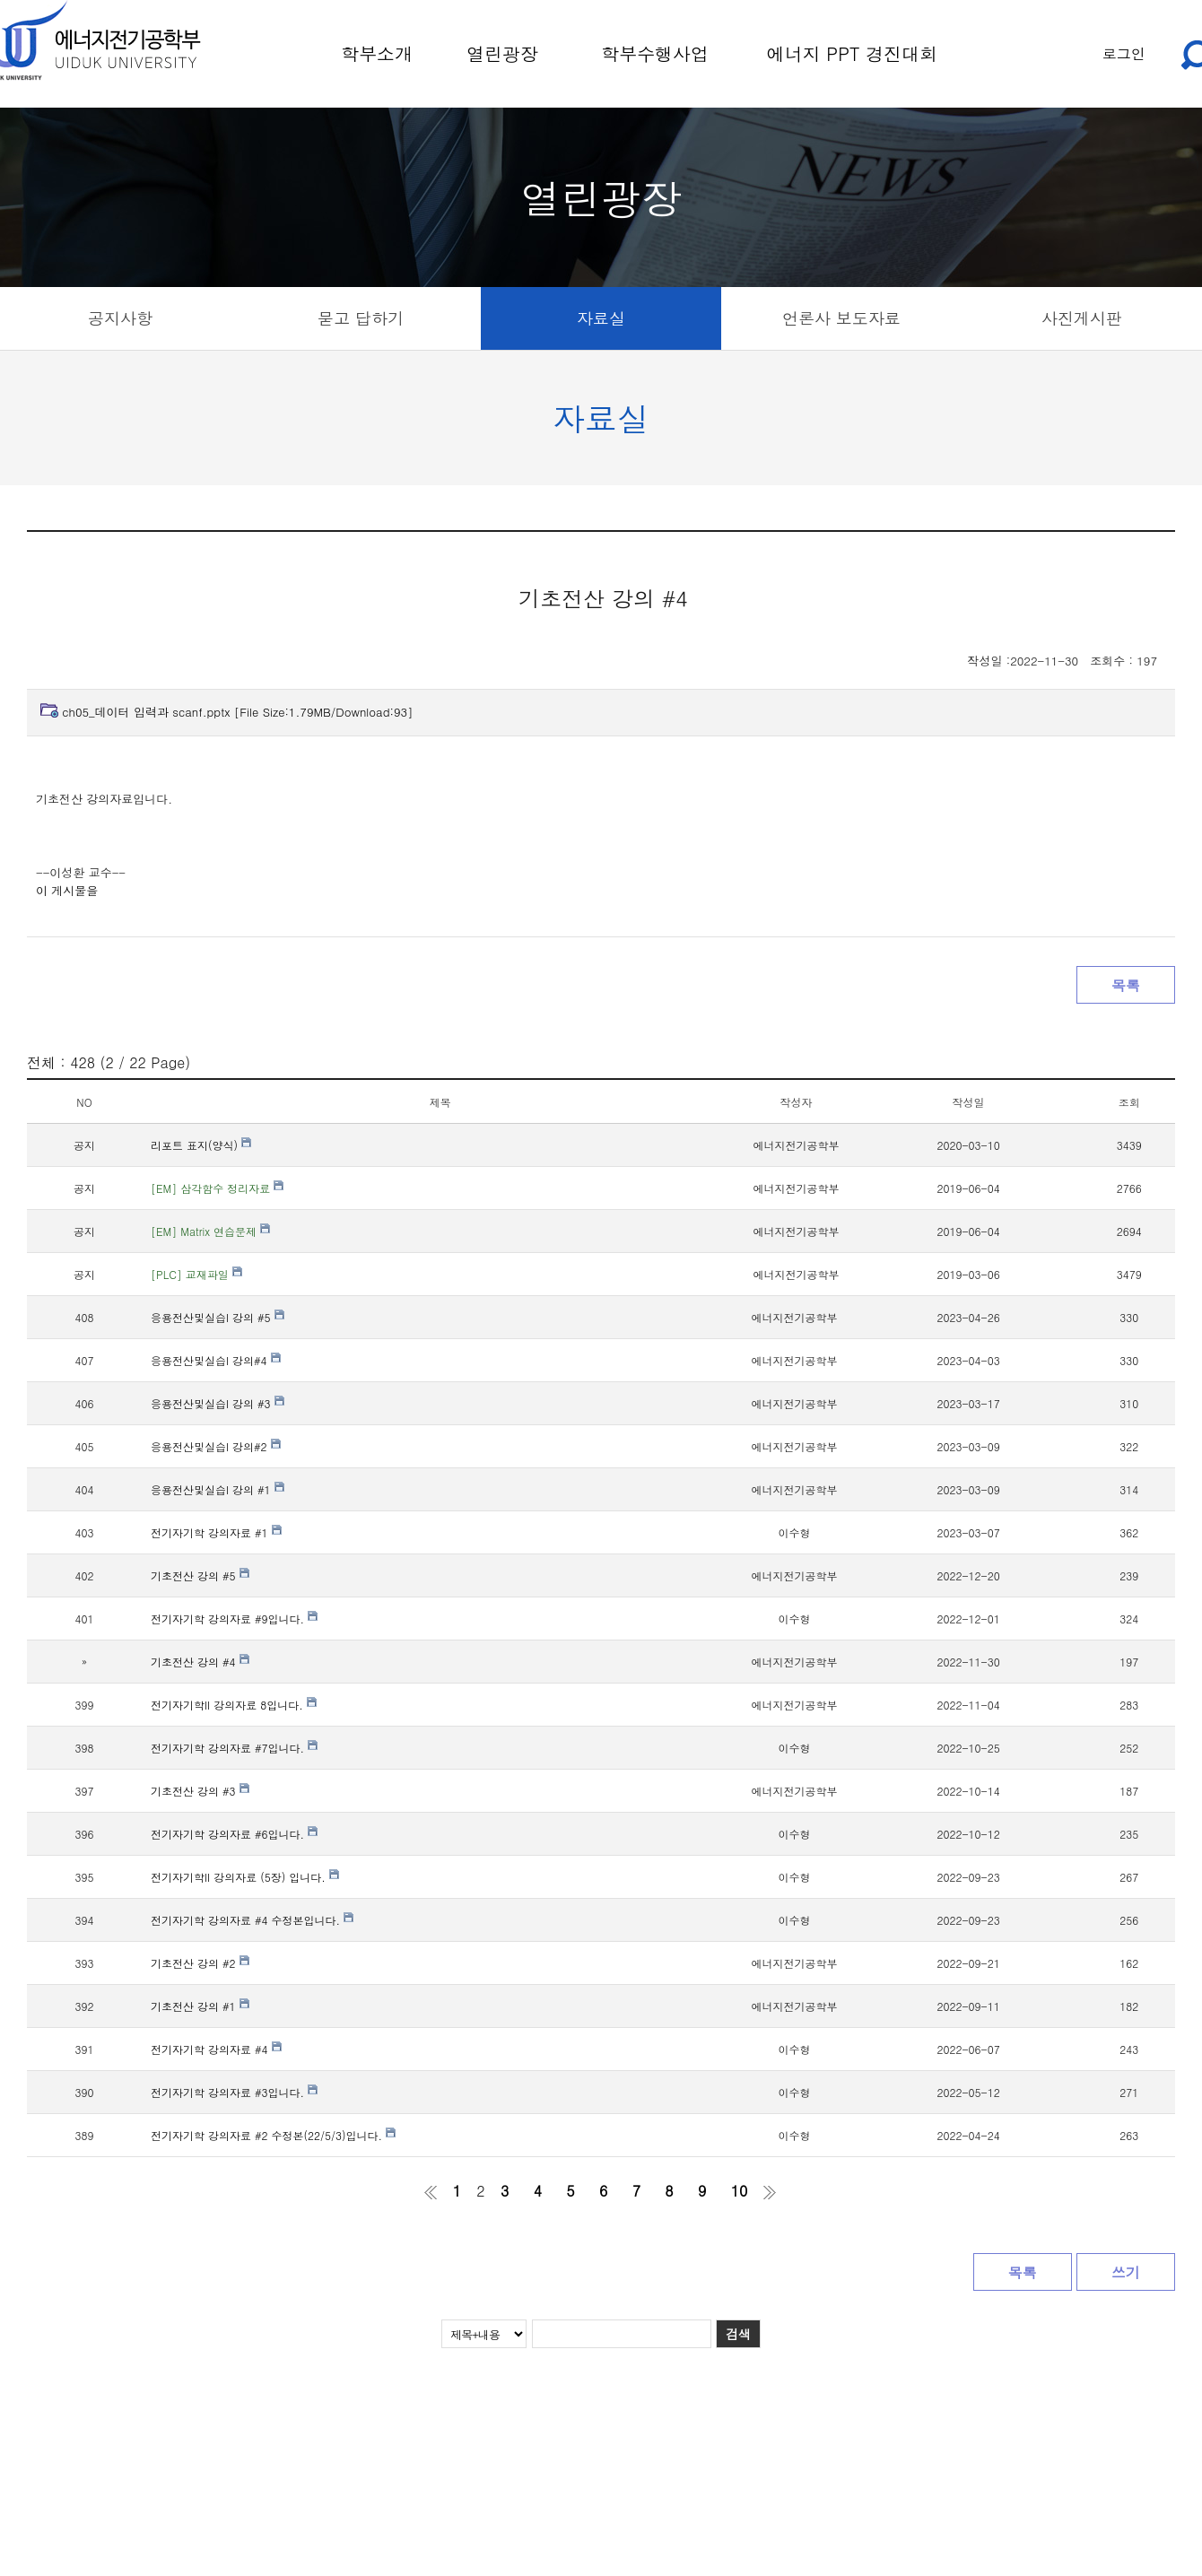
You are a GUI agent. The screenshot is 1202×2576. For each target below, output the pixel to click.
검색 (738, 2334)
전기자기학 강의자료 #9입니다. (234, 1618)
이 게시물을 (67, 890)
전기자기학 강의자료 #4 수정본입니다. (252, 1920)
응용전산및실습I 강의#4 (216, 1360)
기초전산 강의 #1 (200, 2006)
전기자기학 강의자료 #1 (216, 1532)
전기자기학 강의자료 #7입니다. (234, 1747)
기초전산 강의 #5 (200, 1575)
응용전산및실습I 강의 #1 (217, 1489)
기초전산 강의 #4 (200, 1661)
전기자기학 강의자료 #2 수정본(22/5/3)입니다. (273, 2135)
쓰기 (1125, 2272)
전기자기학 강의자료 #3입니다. (234, 2092)
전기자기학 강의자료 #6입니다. (234, 1833)
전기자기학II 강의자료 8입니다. (234, 1704)
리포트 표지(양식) (201, 1145)
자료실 (601, 318)
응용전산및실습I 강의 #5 (217, 1317)
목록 (1125, 985)
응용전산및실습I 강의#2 (216, 1446)
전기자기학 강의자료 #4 (216, 2049)
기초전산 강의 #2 (200, 1963)
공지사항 (120, 318)
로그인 (1123, 53)
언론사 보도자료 (841, 318)
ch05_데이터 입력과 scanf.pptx (237, 711)
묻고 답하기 (361, 318)
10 (739, 2190)
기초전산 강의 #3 (200, 1790)
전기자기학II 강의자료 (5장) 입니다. (245, 1876)
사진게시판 (1081, 318)
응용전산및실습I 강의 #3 (217, 1403)
